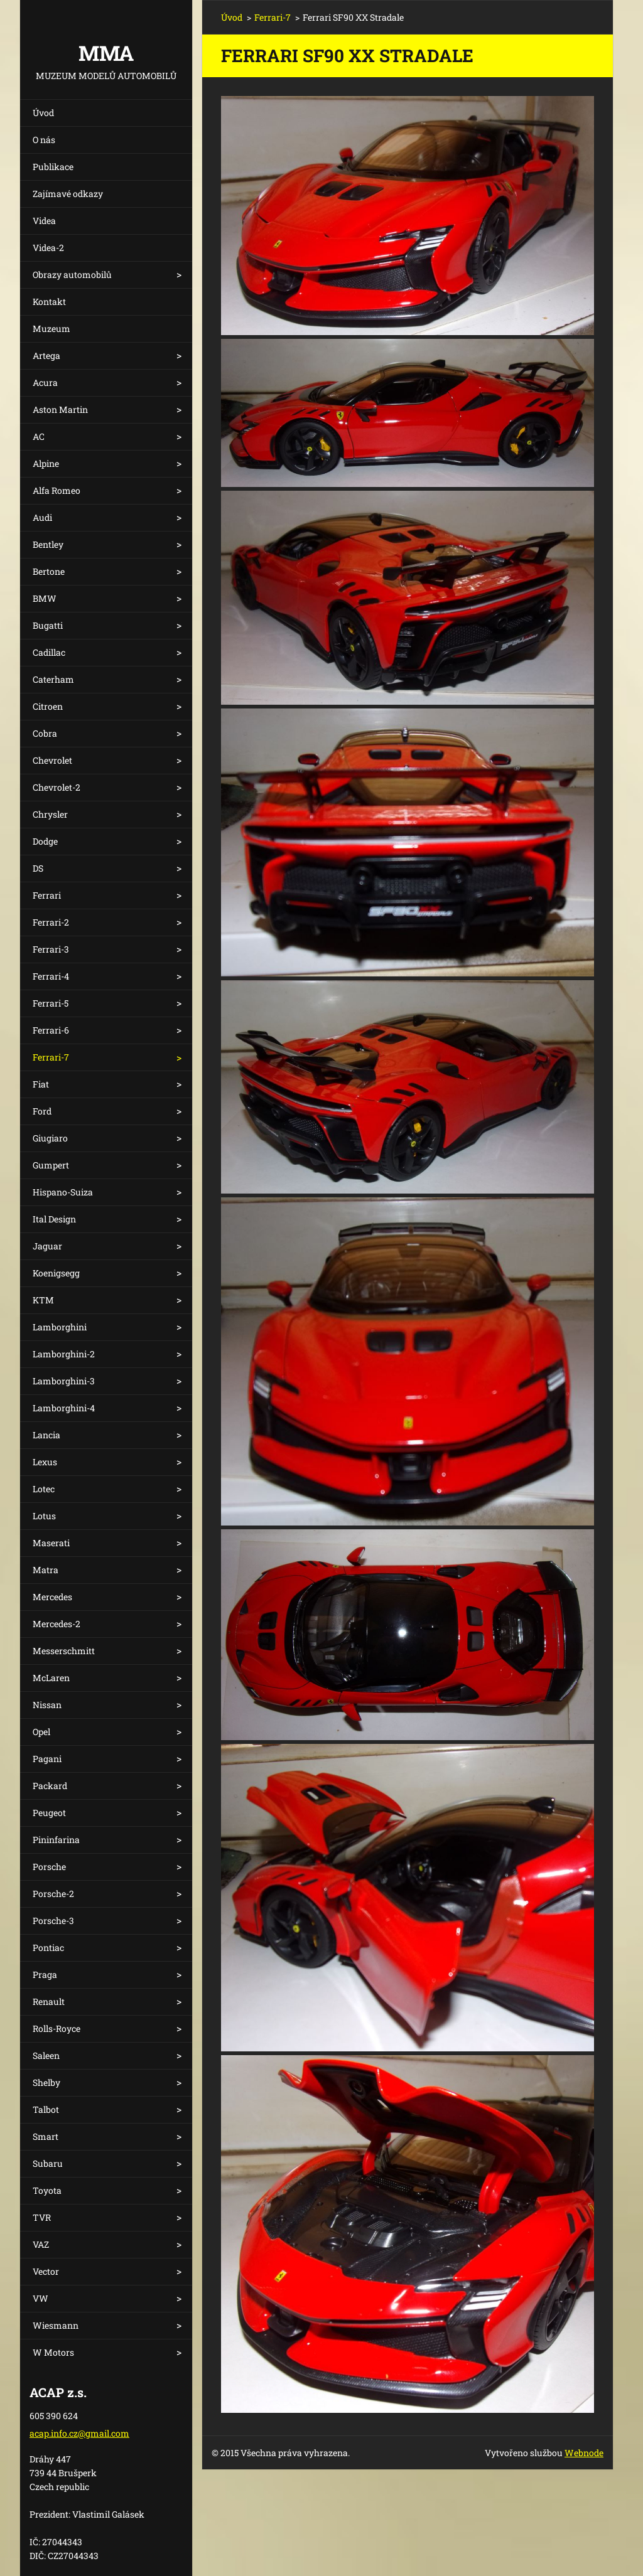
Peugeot (49, 1813)
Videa (44, 221)
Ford (42, 1111)
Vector (46, 2271)
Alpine (46, 463)
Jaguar (47, 1246)
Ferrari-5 (50, 1003)
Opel (41, 1732)
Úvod (43, 113)
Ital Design (54, 1219)
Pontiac (48, 1947)
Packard (50, 1786)
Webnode (584, 2453)
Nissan (47, 1705)
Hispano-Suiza (63, 1192)
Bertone (49, 571)
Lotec (44, 1489)
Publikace (53, 167)
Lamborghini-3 (64, 1381)
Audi (42, 517)
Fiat (41, 1084)
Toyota (47, 2190)
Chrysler (50, 814)
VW (40, 2298)
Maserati (51, 1543)
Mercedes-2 (56, 1624)
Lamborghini (60, 1327)
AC (39, 436)
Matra (45, 1570)
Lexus (45, 1462)
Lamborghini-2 (64, 1354)
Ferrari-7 (51, 1057)
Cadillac (49, 652)
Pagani (47, 1759)
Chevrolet (52, 760)
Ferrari (47, 895)
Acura (45, 382)
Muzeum (51, 328)
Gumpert (51, 1165)
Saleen (46, 2055)
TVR (42, 2217)
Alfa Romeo (56, 490)
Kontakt (49, 301)
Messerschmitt (64, 1651)
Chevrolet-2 (56, 787)
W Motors (53, 2352)
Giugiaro (50, 1138)
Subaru (48, 2163)
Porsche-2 (53, 1894)
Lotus (44, 1516)
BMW (45, 598)
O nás (44, 140)
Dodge (45, 841)
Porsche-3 (53, 1921)
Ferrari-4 (51, 976)
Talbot (46, 2109)
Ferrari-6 (51, 1030)
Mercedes (52, 1597)
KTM (43, 1300)
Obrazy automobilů (72, 275)
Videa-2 (48, 248)
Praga (45, 1974)
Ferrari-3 (51, 949)
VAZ (41, 2244)
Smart (45, 2136)
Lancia (46, 1435)
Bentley (48, 544)
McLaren (51, 1678)
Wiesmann (55, 2325)
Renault (49, 2001)
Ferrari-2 (51, 922)
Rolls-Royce (56, 2028)
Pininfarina (56, 1840)
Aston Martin (60, 409)
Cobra (45, 733)
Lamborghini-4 (64, 1408)
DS (38, 868)
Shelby (46, 2082)
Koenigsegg (56, 1273)
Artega (46, 355)
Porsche (49, 1867)
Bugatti (48, 625)
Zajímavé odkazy (68, 194)
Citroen (48, 706)
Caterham (53, 679)
